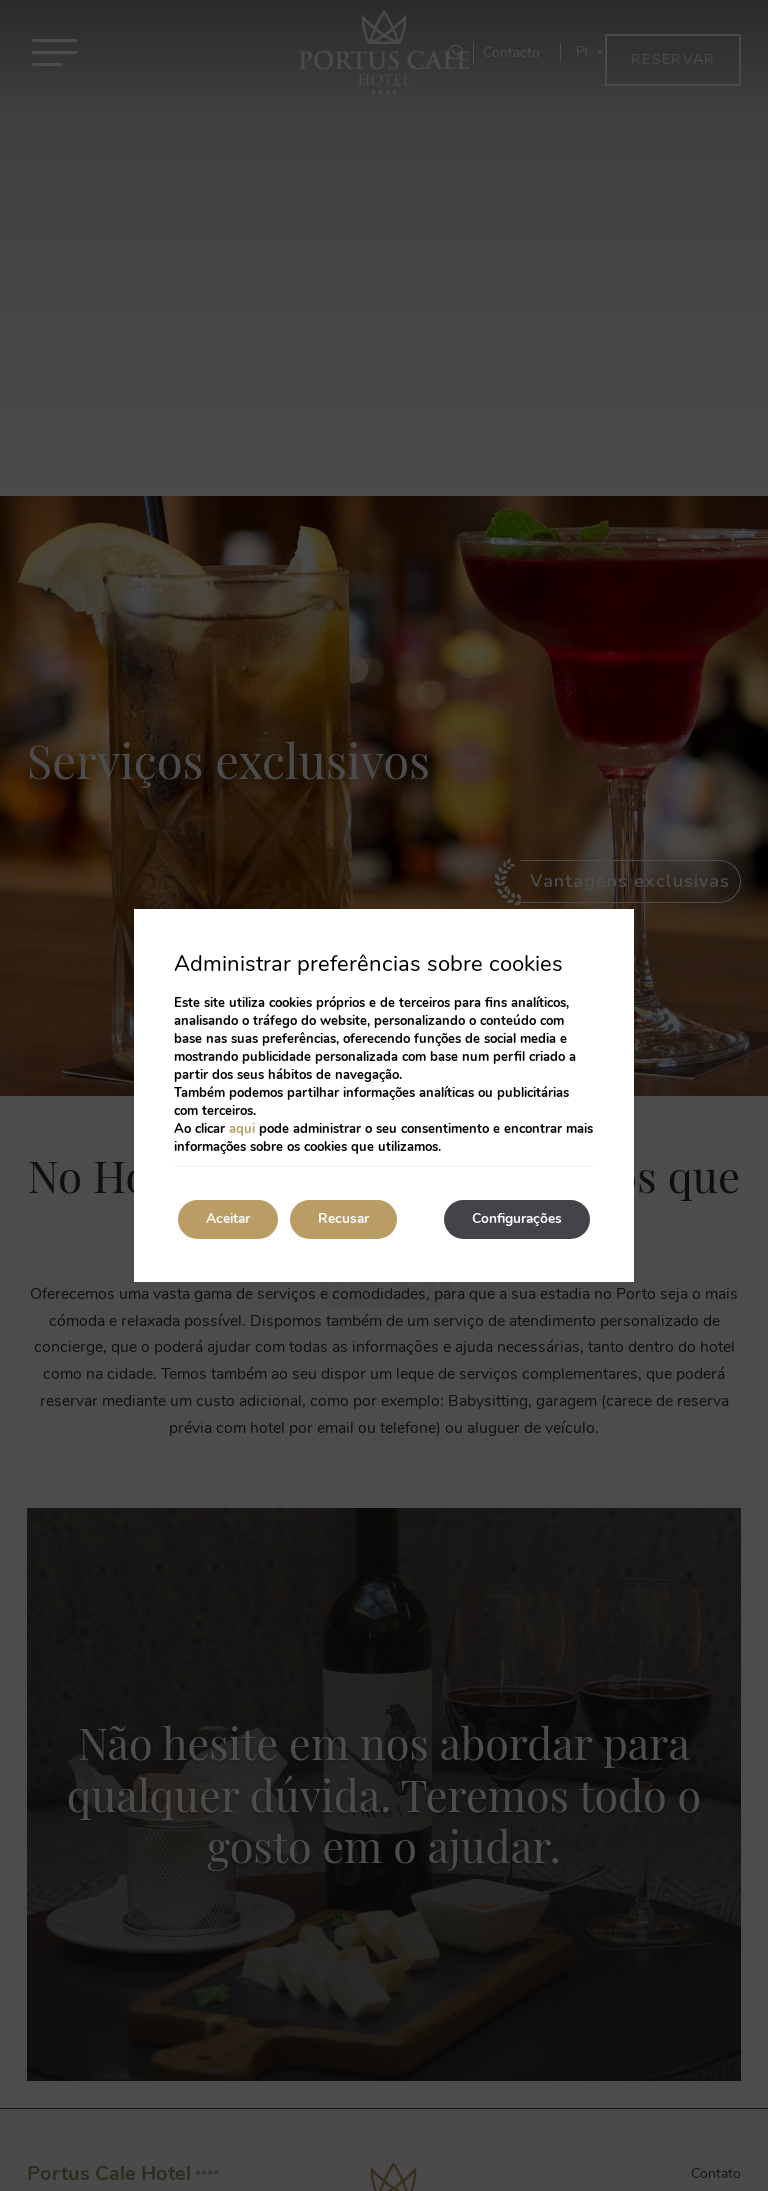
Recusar (352, 1219)
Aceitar (231, 1219)
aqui (242, 1129)
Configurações (514, 1219)
